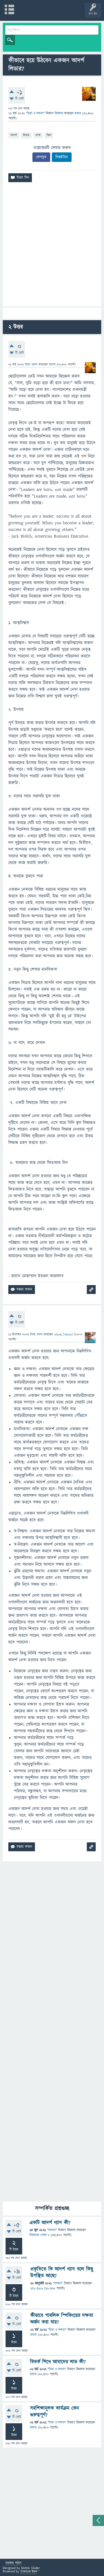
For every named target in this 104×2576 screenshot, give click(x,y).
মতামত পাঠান (13, 2563)
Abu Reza (36, 2288)
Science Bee (28, 2571)
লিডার (26, 135)
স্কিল (49, 135)
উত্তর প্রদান (31, 364)
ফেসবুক (41, 157)
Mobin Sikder (30, 2568)
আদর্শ (14, 135)
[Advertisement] (52, 246)
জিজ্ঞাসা (59, 113)
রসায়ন (52, 2230)
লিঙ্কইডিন (61, 157)
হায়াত (33, 2334)
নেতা (37, 135)
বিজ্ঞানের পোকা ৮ (39, 2235)
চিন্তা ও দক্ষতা (35, 113)
